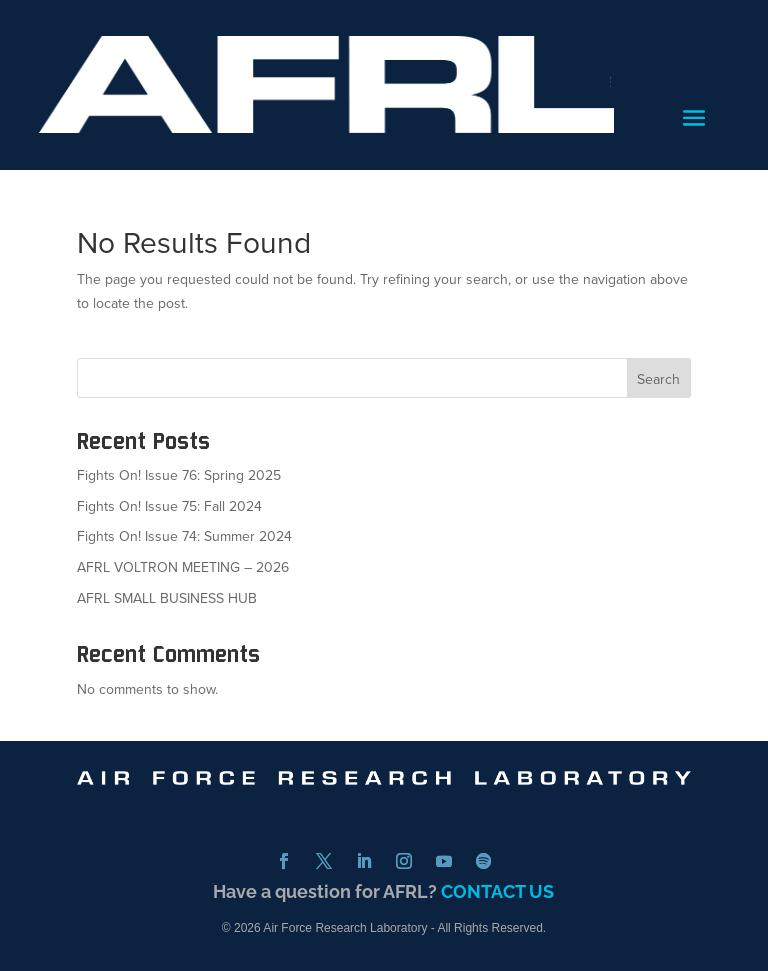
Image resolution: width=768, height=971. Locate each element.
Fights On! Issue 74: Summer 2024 (184, 536)
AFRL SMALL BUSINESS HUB (167, 598)
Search (658, 379)
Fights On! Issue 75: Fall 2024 (169, 506)
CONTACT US (497, 891)
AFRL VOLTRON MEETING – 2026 (183, 567)
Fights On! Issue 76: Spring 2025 (179, 475)
